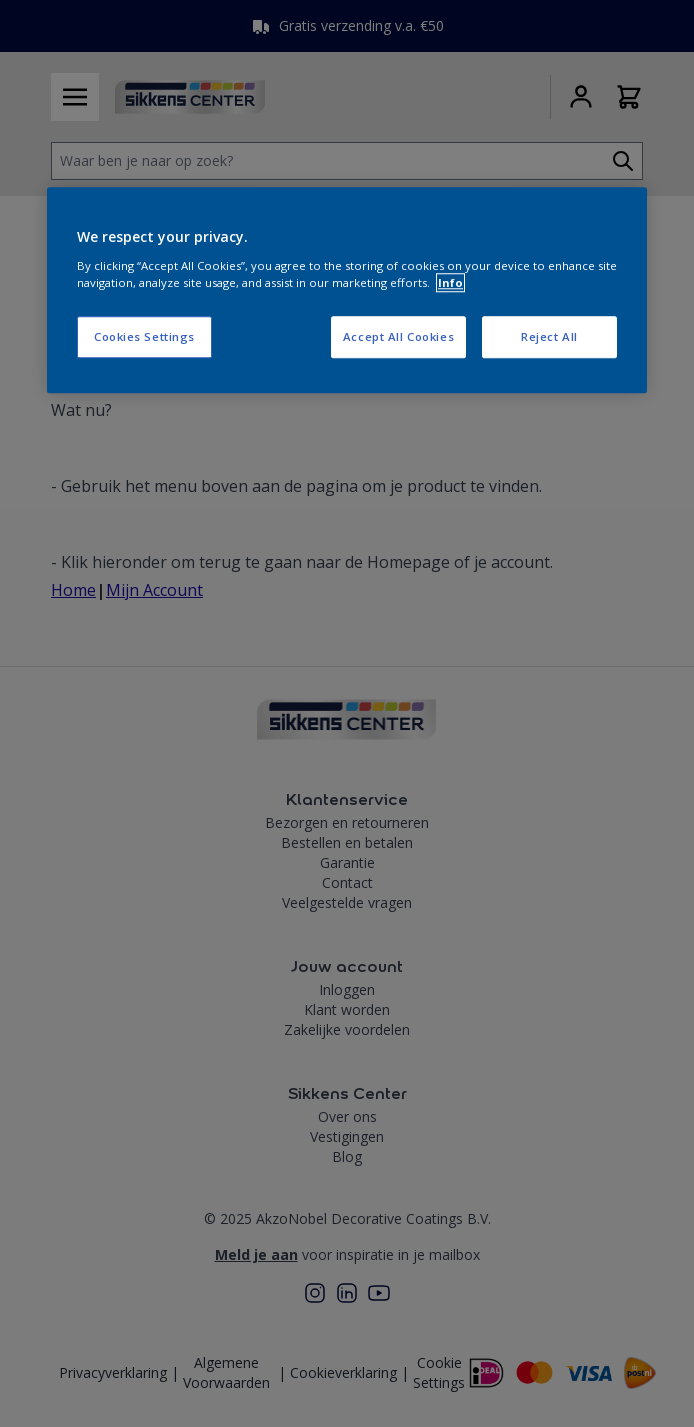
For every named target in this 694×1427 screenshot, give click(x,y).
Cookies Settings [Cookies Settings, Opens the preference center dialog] (144, 336)
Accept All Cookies (398, 336)
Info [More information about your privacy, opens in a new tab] (450, 282)
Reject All (549, 336)
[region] (347, 290)
